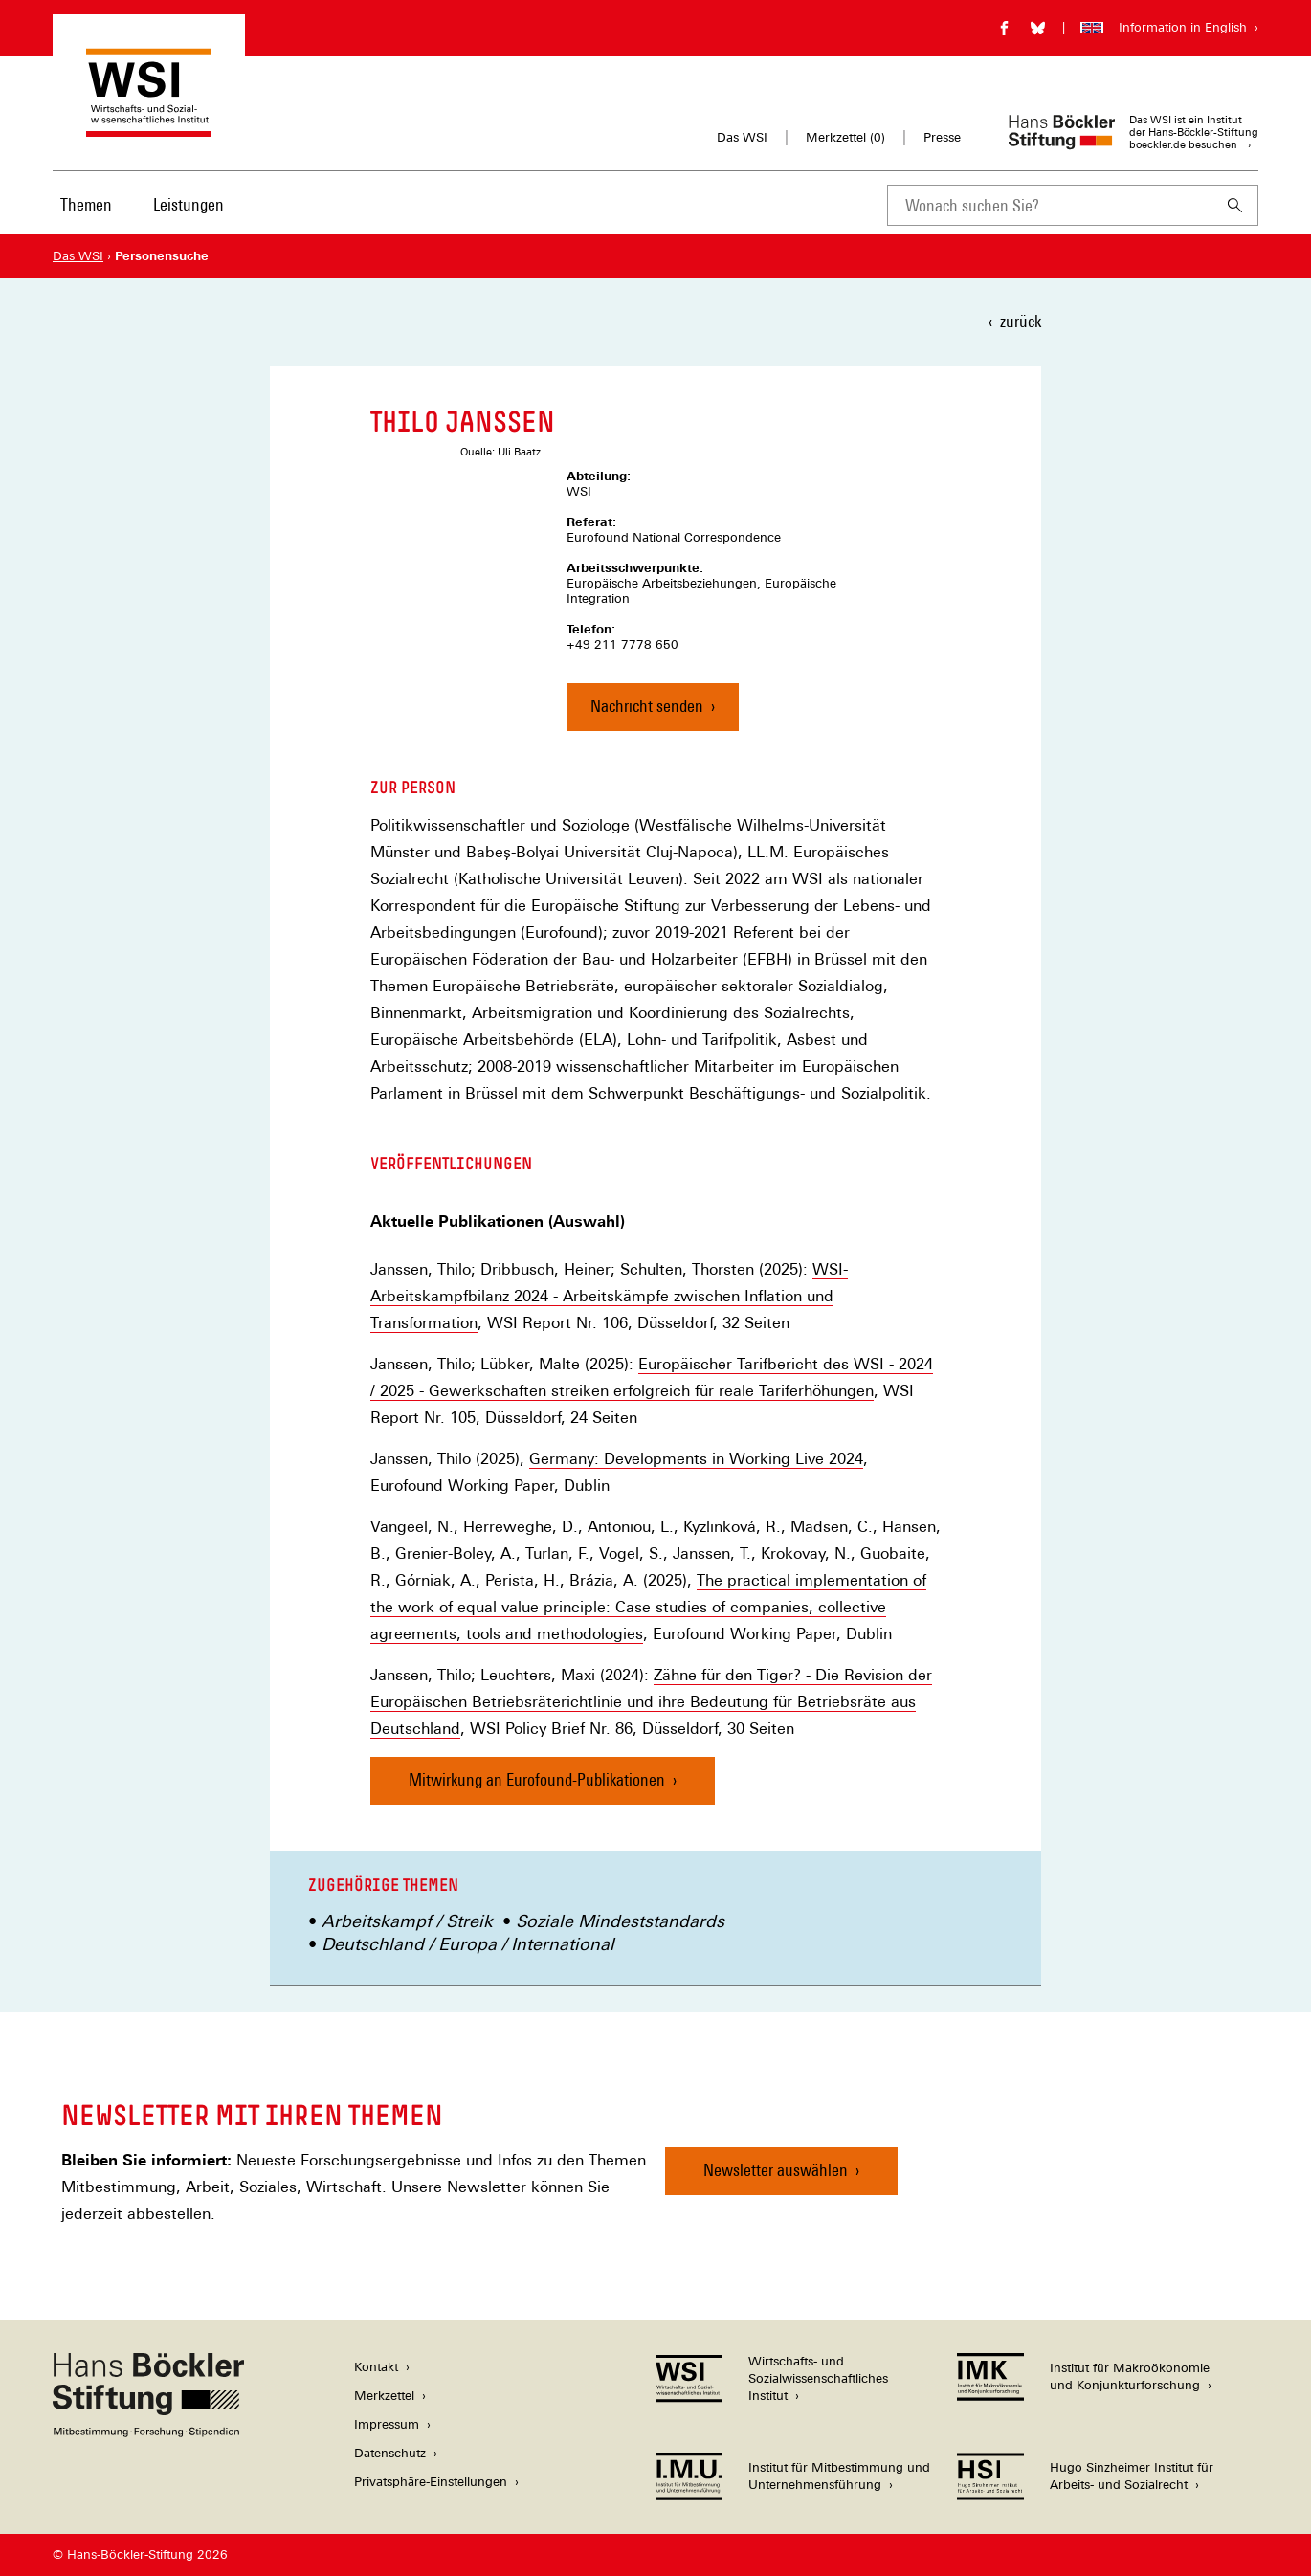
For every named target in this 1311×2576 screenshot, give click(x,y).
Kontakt (376, 2367)
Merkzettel (384, 2395)
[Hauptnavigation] (143, 204)
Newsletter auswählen (775, 2170)
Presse (942, 137)
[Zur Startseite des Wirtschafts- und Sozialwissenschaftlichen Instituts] (148, 128)
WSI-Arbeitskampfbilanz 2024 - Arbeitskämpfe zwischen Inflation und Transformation (609, 1296)
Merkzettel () (845, 137)
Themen (86, 204)
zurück (1020, 321)
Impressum (386, 2424)
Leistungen (188, 204)
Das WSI (742, 137)
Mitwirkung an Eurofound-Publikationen (537, 1779)
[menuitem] (86, 217)
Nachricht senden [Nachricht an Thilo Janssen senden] (646, 706)
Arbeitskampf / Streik (407, 1921)
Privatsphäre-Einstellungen (430, 2482)
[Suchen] (1235, 205)
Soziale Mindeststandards (620, 1921)
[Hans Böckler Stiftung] (148, 2432)
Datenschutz (390, 2453)
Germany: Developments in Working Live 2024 (696, 1459)
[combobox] (1049, 205)
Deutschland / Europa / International (468, 1944)
